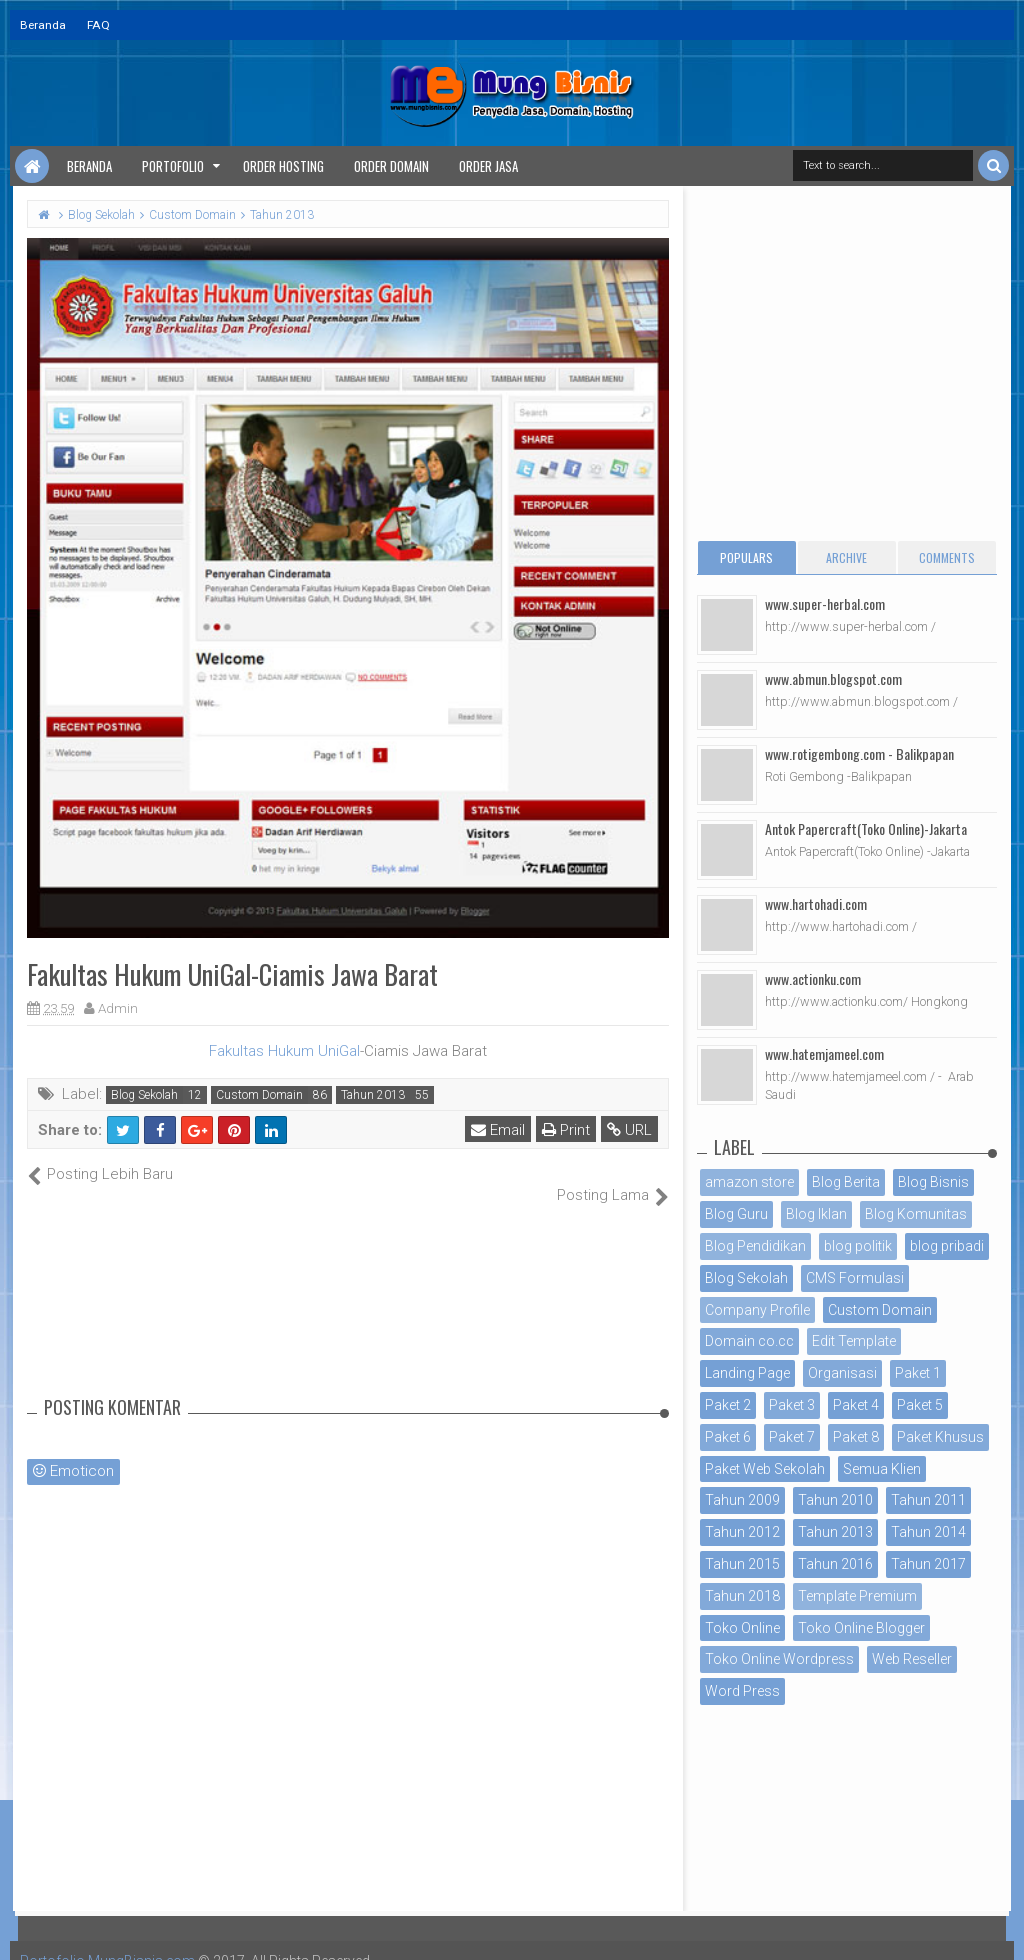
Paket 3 (792, 1405)
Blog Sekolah (144, 1095)
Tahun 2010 (835, 1500)
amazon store (749, 1182)
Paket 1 (918, 1373)
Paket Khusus (940, 1437)
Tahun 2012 (742, 1532)
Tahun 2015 (742, 1564)
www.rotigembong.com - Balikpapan (859, 753)
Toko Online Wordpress (779, 1659)
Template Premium (857, 1596)
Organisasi (842, 1373)
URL (629, 1130)
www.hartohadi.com (816, 903)
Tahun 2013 (373, 1095)
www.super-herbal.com (825, 603)
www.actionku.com (813, 978)
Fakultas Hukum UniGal (284, 1051)
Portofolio (173, 166)
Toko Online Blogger (861, 1628)
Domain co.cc (749, 1341)
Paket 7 (792, 1437)
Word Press (742, 1691)
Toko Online (742, 1628)
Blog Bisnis (933, 1182)
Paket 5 (920, 1405)
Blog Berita (846, 1182)
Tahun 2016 (835, 1564)
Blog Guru (736, 1214)
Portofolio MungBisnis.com (108, 1940)
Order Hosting (283, 166)
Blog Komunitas (916, 1214)
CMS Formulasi (855, 1278)
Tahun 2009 (742, 1500)
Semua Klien (882, 1469)
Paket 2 (728, 1405)
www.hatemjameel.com (824, 1053)
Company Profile (757, 1310)
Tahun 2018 (742, 1596)
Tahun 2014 (928, 1532)
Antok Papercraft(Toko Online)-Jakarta (866, 828)
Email (498, 1130)
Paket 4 (856, 1405)
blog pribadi (947, 1246)
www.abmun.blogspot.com (833, 678)
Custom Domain (259, 1095)
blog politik (858, 1246)
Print (566, 1130)
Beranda (43, 25)
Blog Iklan (816, 1214)
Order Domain (391, 166)
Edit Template (854, 1341)
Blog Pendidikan (755, 1246)
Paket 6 (728, 1437)
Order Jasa (488, 166)
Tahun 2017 (928, 1564)
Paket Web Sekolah (765, 1469)
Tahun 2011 (928, 1500)
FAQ (98, 25)
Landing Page (747, 1373)
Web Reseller (912, 1659)
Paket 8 (856, 1437)
